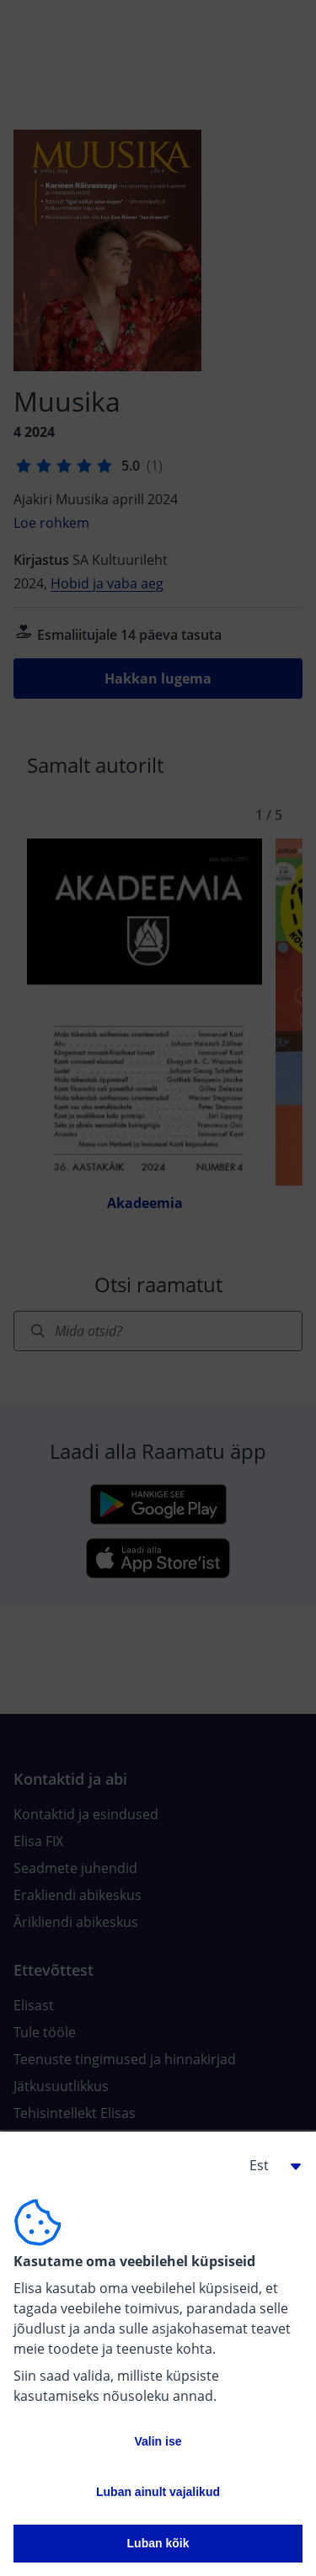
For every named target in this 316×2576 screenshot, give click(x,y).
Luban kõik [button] (158, 2543)
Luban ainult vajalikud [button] (158, 2492)
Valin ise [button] (157, 2441)
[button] (269, 2165)
